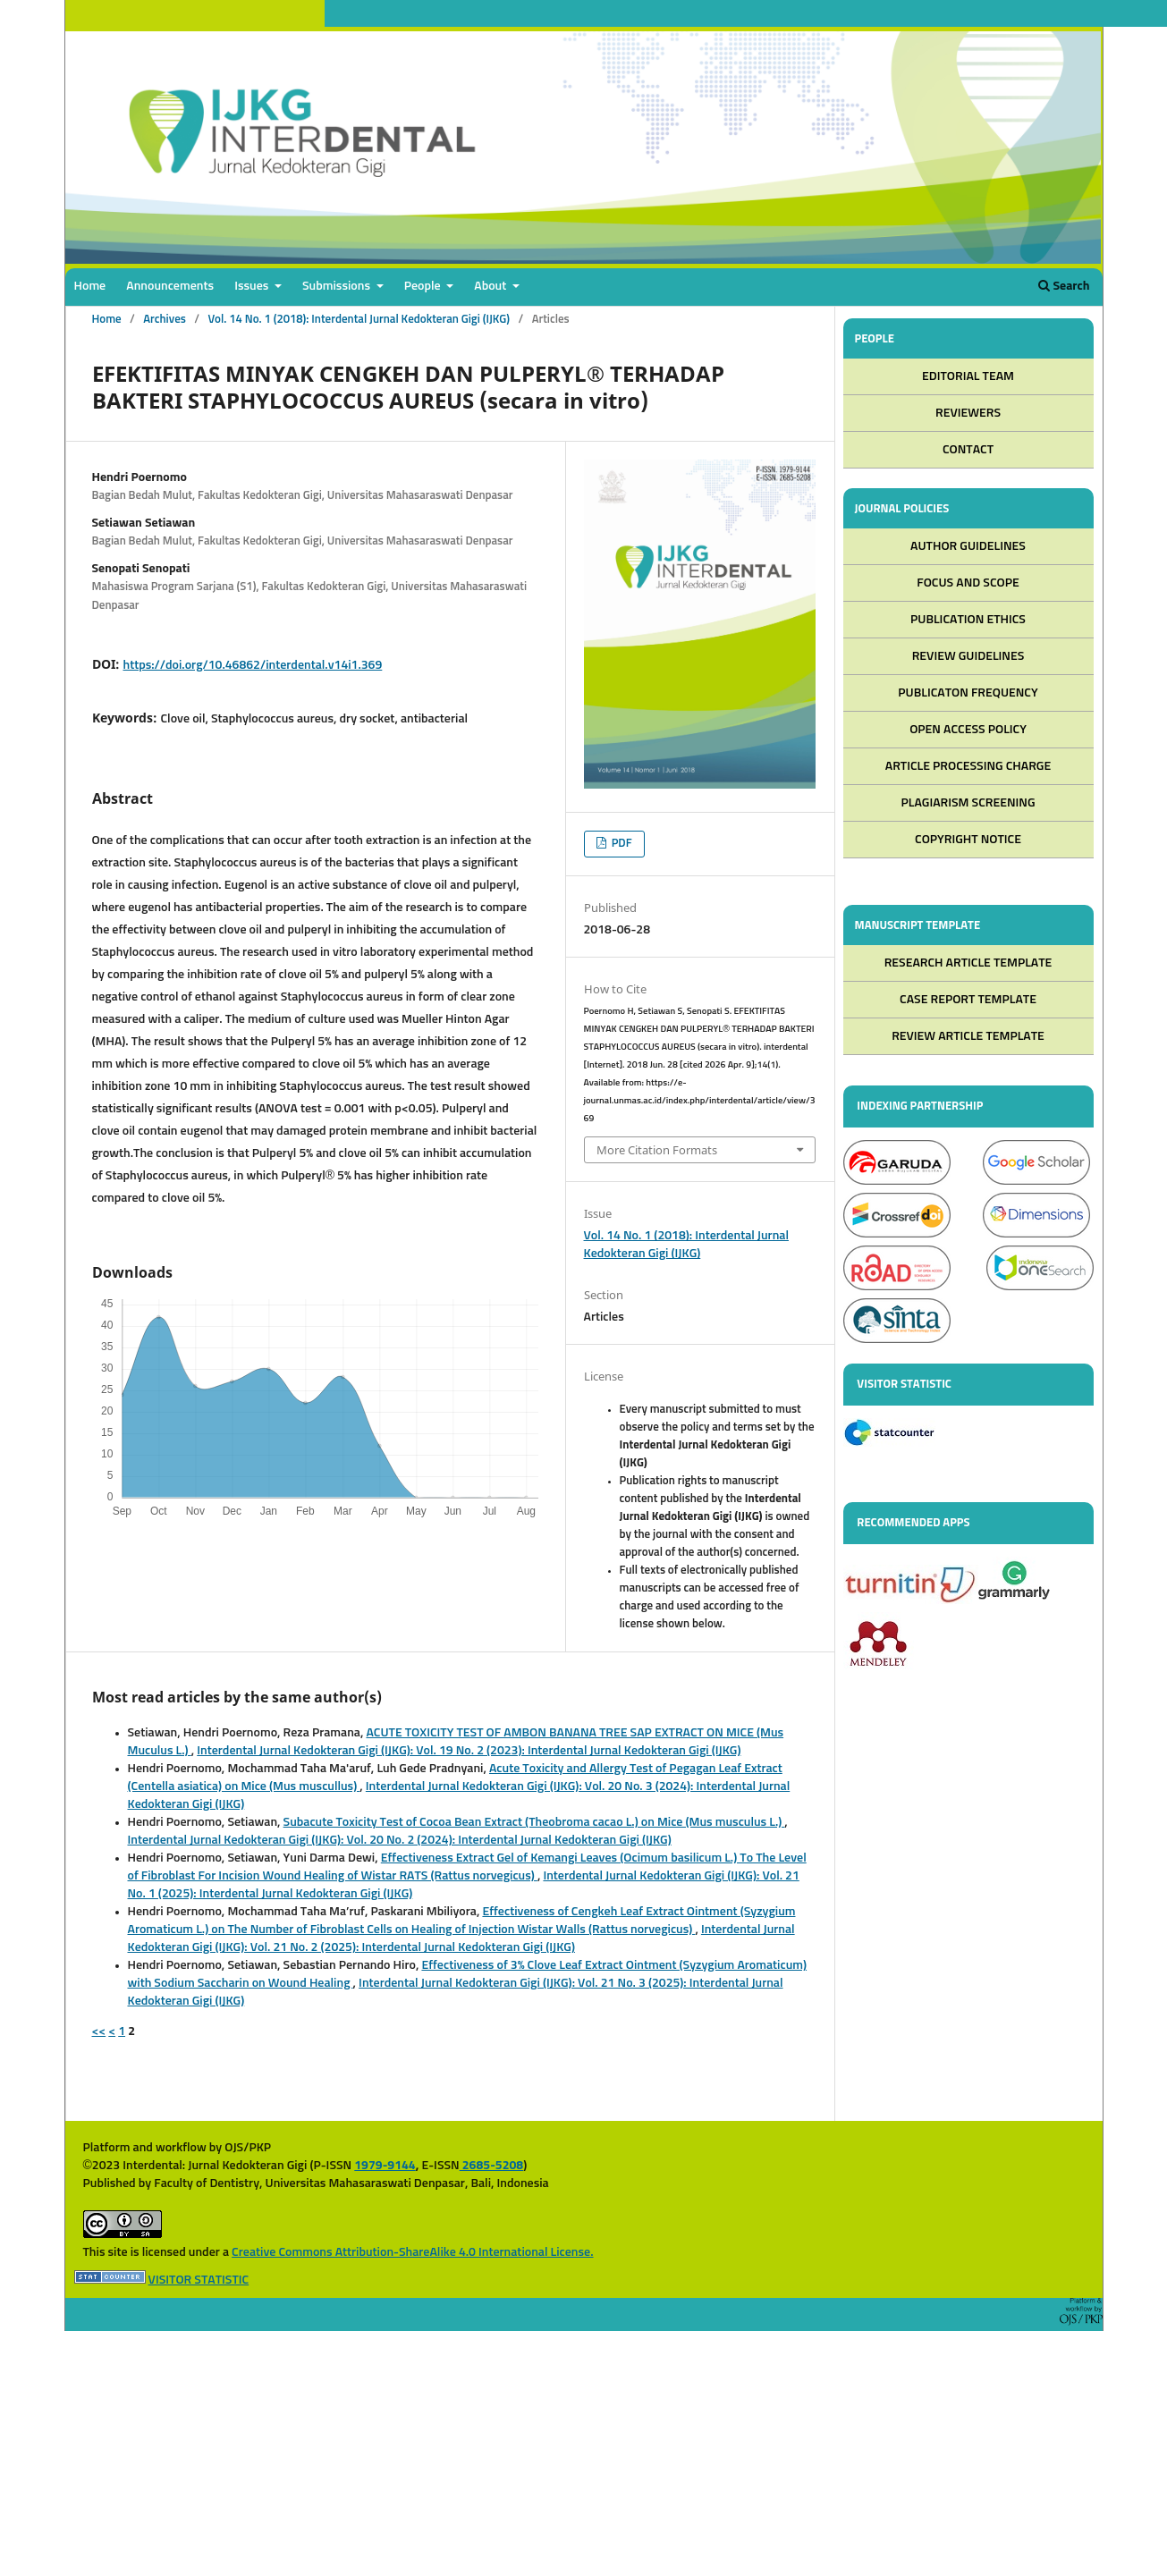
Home (90, 286)
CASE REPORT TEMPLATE (968, 1002)
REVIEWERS (968, 414)
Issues (252, 286)
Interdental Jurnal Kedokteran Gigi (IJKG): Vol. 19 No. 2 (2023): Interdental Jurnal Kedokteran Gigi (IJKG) (468, 1750)
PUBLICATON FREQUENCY (967, 694)
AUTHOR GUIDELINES (968, 548)
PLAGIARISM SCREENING (968, 804)
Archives (164, 319)
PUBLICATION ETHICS (968, 621)
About (491, 286)
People (424, 286)
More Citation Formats (656, 1150)
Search (1063, 285)
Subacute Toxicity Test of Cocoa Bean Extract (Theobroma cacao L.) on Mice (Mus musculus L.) (534, 1822)
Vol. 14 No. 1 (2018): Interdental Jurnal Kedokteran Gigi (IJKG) (358, 319)
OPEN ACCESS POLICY (968, 731)
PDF (620, 843)
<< (99, 2031)
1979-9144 (384, 2165)
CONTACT (968, 450)
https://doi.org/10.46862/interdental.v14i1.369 (253, 665)
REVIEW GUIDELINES (968, 658)
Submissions (337, 286)
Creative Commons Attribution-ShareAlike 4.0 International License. (412, 2252)
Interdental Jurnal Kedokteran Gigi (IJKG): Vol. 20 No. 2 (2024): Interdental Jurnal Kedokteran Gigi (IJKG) (400, 1840)
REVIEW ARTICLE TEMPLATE (968, 1039)
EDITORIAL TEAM (968, 377)
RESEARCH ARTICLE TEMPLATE (968, 965)
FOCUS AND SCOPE (968, 585)
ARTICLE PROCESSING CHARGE (968, 768)
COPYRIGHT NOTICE (968, 841)
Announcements (170, 286)
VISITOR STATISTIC (198, 2280)
